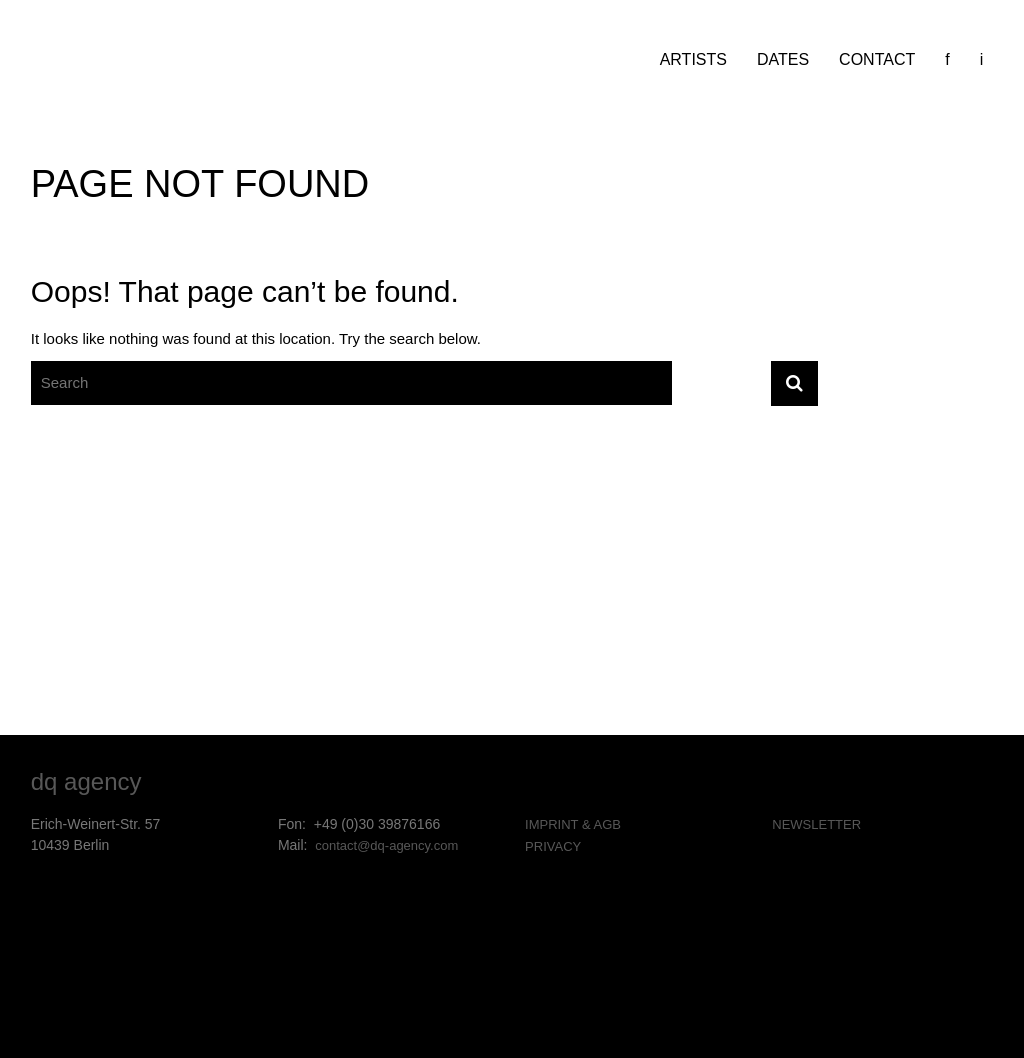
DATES (783, 59)
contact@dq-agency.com (386, 845)
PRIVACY (553, 846)
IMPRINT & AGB (573, 824)
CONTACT (877, 59)
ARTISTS (693, 59)
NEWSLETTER (816, 824)
